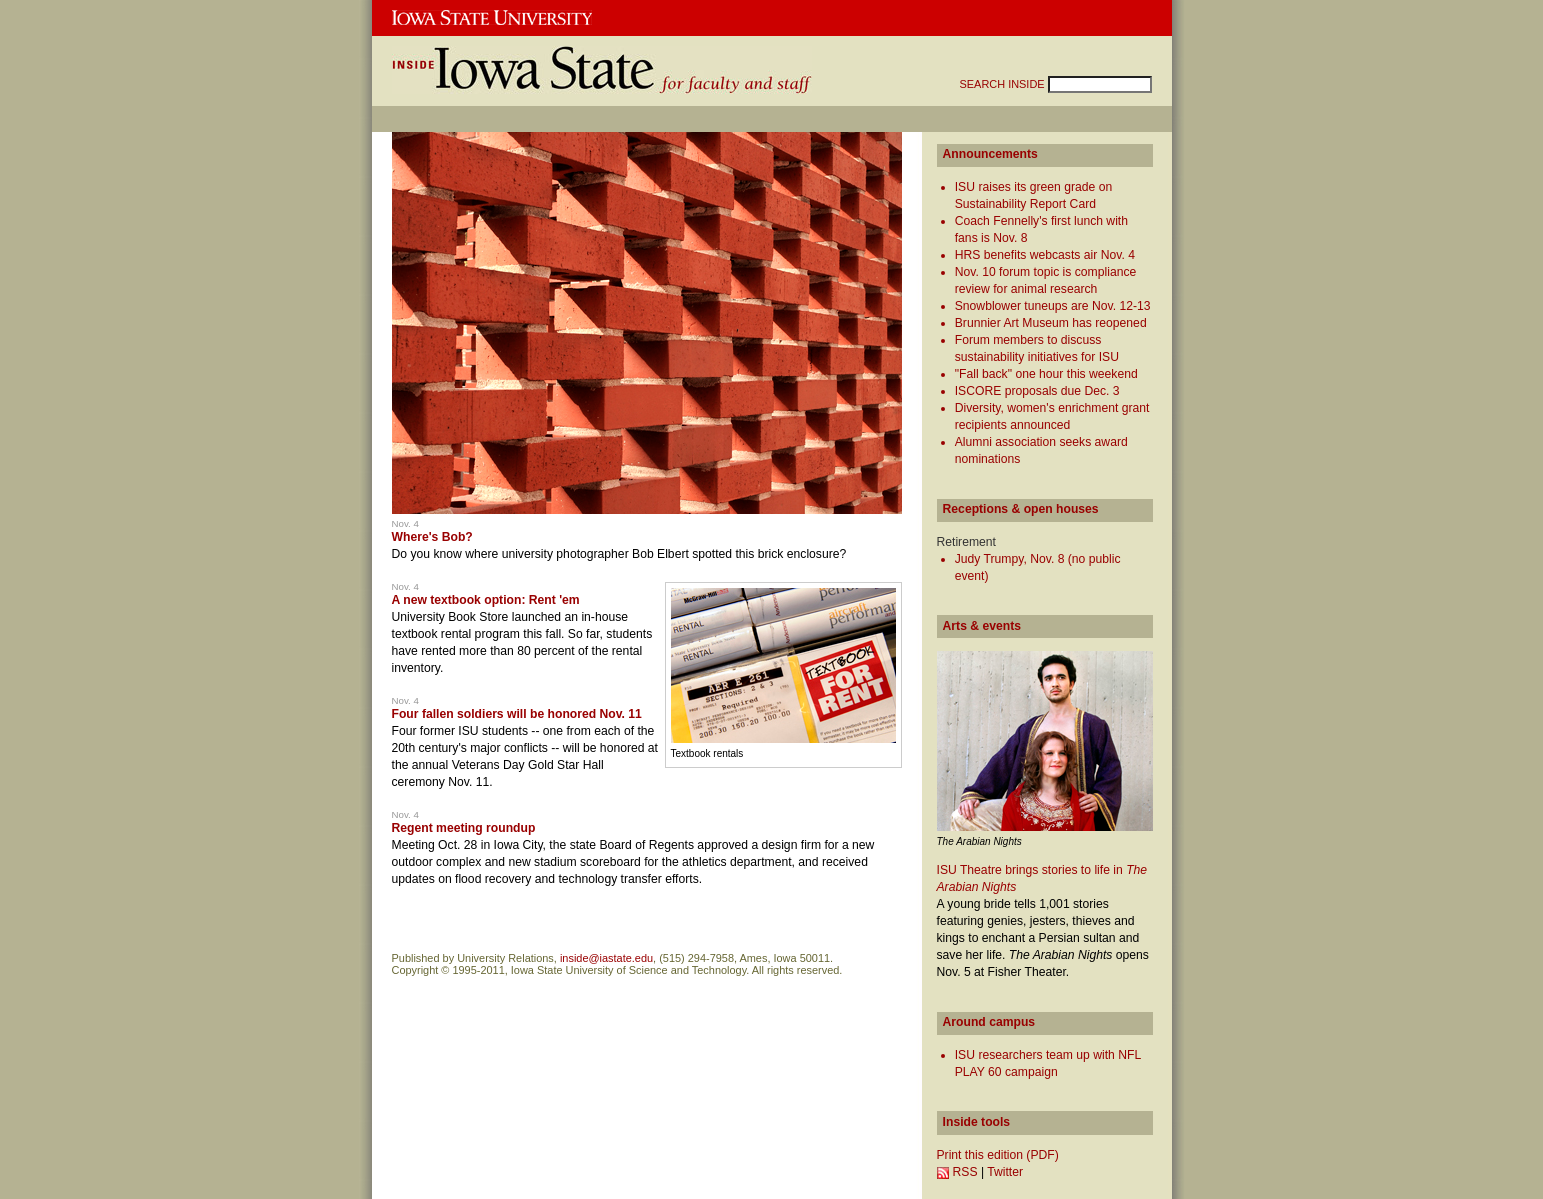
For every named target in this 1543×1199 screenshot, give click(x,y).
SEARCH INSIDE (1004, 84)
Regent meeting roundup (464, 828)
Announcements (990, 154)
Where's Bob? (432, 537)
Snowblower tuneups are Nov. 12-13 (1053, 306)
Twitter (1005, 1172)
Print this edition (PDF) (998, 1155)
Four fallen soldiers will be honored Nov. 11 (517, 714)
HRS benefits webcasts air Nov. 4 (1045, 255)
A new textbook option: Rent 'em (486, 600)
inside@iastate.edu (606, 958)
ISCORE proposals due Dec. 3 (1037, 391)
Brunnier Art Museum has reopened (1051, 323)
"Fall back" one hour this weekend (1046, 374)
